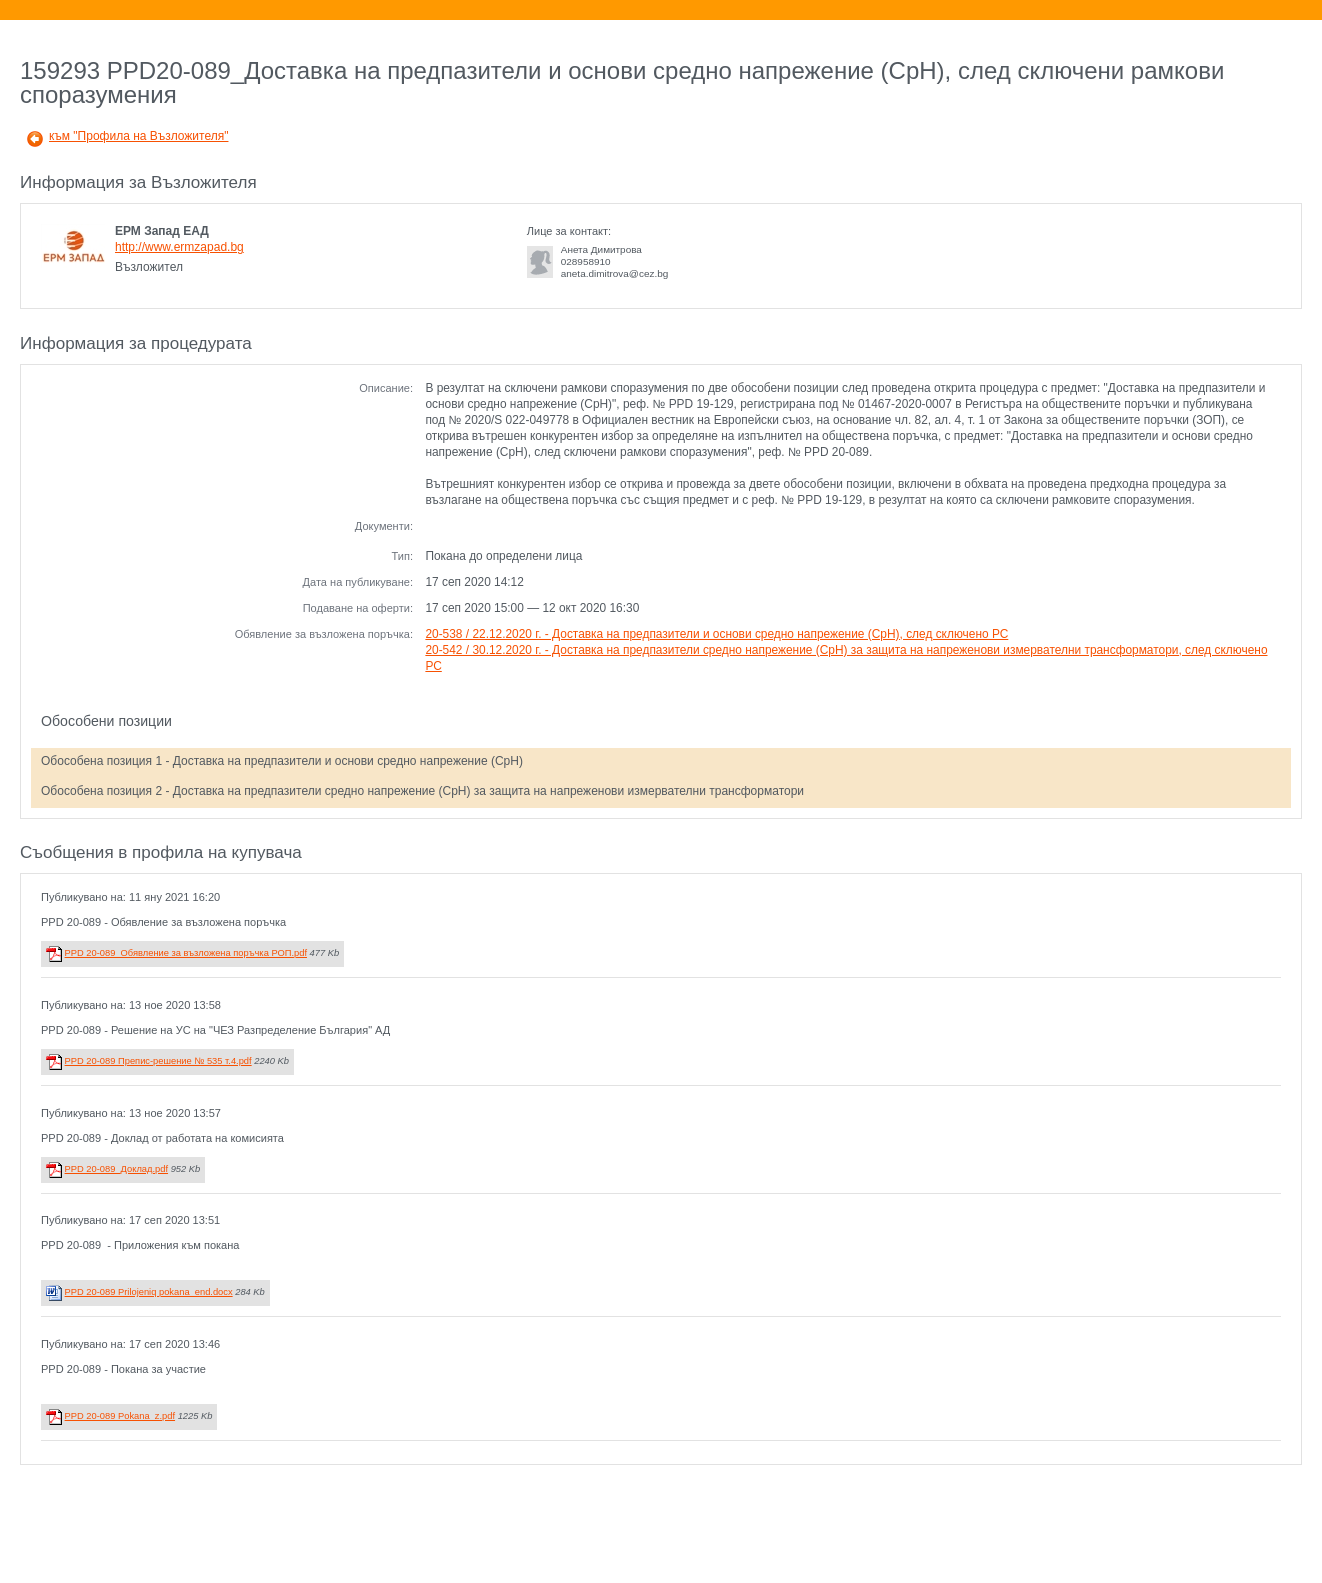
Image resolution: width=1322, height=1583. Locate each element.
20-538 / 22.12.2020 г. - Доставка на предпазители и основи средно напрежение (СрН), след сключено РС (716, 634)
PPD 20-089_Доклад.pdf (116, 1169)
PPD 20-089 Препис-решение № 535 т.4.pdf (158, 1061)
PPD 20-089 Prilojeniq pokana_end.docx (149, 1292)
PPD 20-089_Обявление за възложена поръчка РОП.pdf (186, 953)
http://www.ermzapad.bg (179, 247)
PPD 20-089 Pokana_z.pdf (120, 1416)
